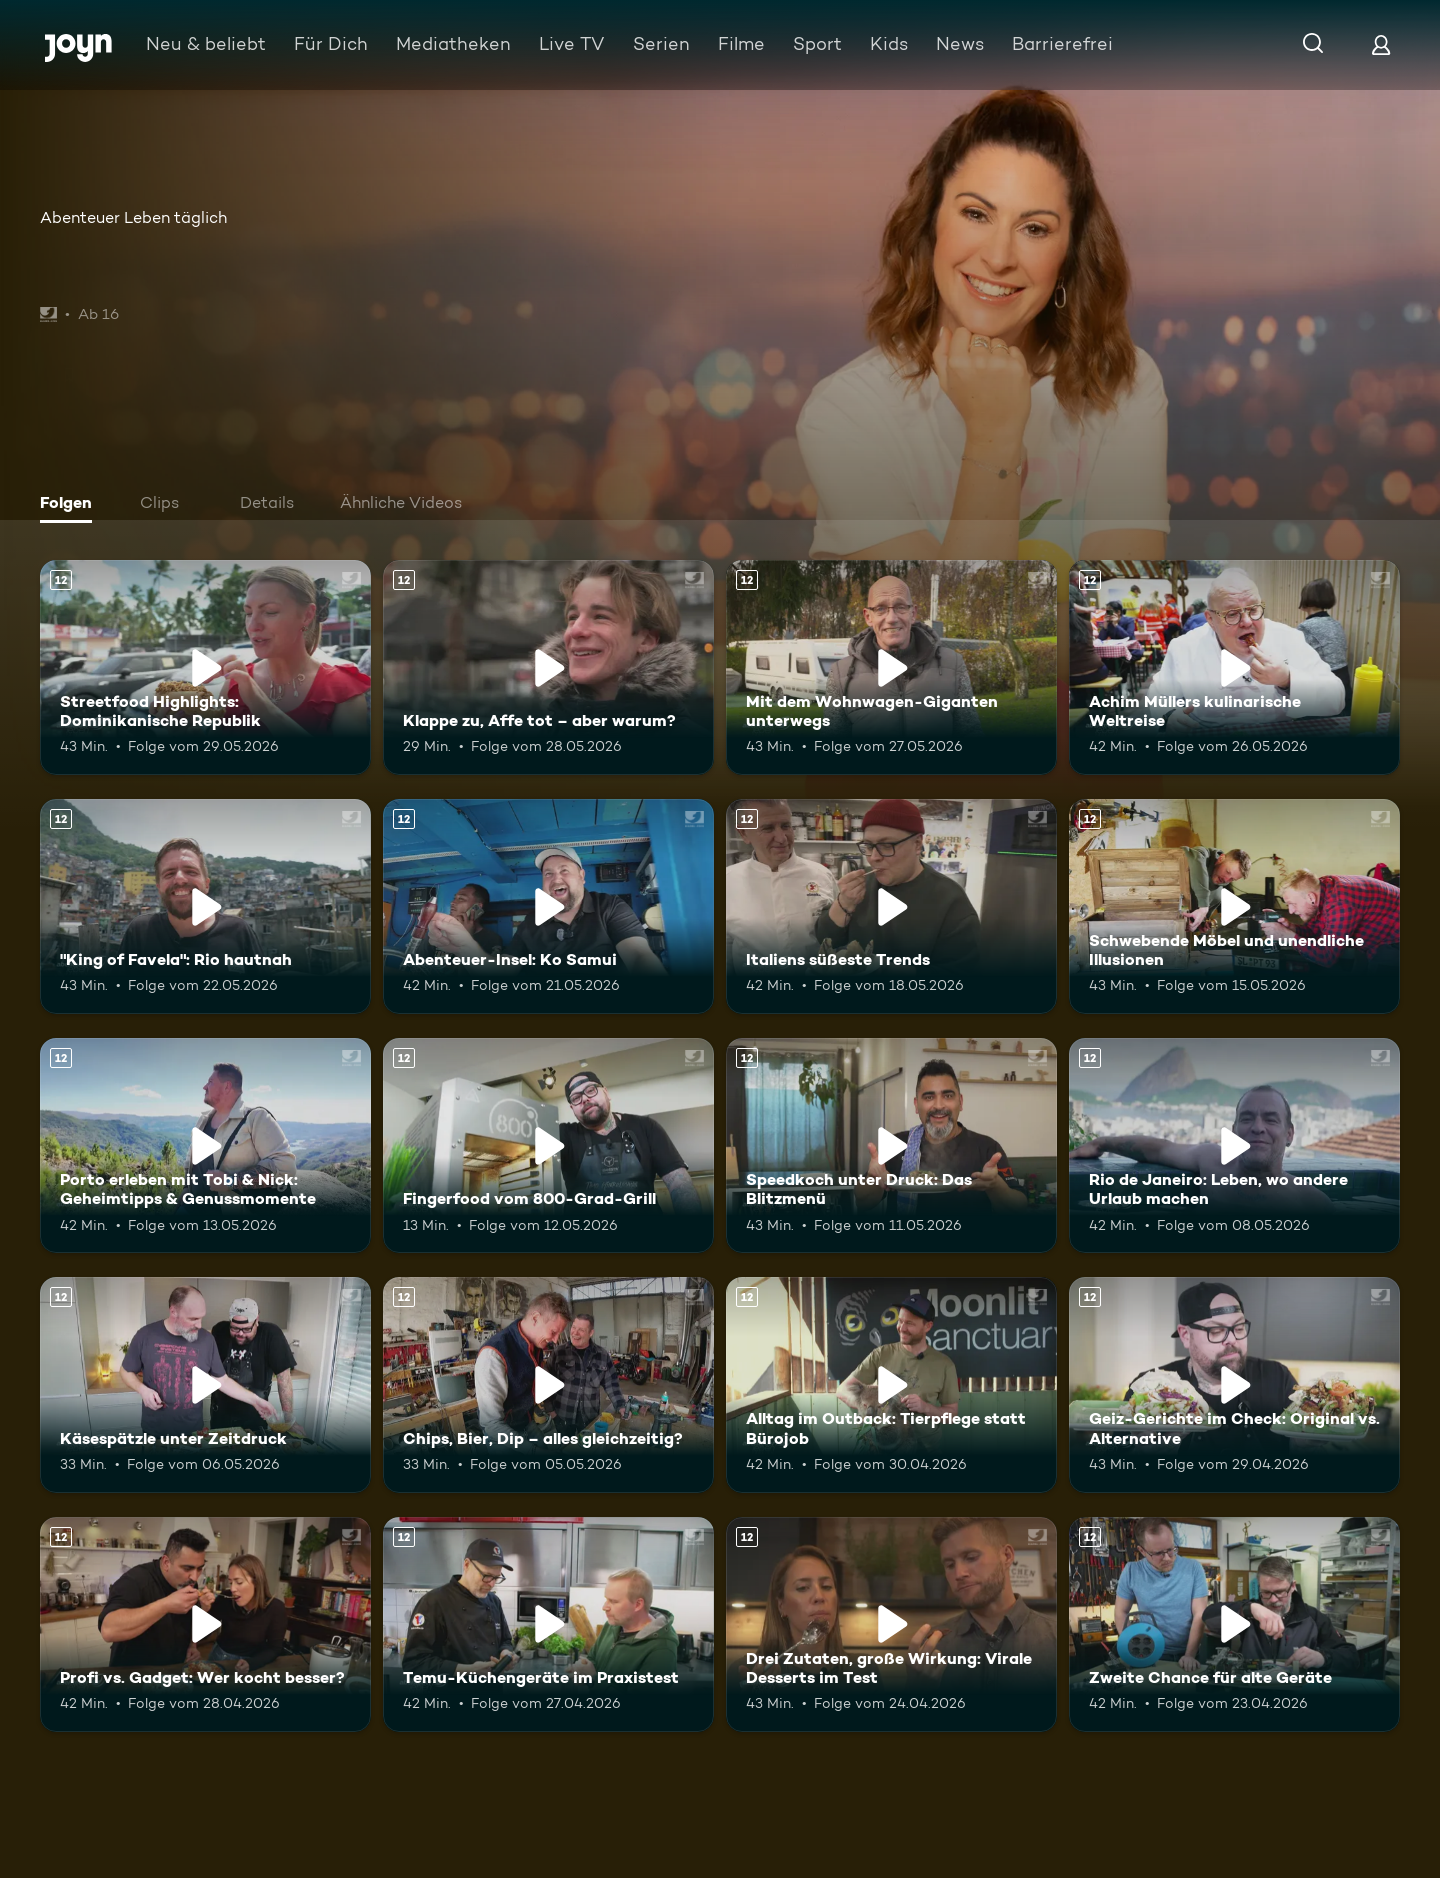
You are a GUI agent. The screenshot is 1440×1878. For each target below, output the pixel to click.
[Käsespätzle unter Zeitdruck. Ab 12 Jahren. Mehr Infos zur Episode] (205, 1384)
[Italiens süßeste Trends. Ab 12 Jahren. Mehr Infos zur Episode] (891, 906)
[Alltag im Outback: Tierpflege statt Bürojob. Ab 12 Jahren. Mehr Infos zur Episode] (891, 1384)
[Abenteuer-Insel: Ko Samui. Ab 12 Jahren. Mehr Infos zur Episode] (548, 906)
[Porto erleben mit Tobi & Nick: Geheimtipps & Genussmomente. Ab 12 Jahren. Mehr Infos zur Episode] (205, 1145)
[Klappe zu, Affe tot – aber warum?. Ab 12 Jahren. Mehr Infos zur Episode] (548, 667)
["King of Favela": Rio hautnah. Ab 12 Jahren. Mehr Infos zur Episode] (205, 906)
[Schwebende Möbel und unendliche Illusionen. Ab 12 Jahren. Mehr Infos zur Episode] (1234, 906)
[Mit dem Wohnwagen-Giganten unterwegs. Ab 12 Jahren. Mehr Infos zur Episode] (891, 667)
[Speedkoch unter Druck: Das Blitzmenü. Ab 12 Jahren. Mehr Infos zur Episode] (891, 1145)
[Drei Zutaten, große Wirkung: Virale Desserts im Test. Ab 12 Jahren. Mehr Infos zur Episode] (891, 1624)
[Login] (1381, 44)
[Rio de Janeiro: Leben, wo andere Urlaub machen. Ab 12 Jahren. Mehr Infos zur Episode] (1234, 1145)
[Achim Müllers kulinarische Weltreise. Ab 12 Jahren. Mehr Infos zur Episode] (1234, 667)
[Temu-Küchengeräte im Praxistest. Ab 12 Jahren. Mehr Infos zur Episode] (548, 1624)
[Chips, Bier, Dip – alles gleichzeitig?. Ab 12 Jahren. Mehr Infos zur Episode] (548, 1384)
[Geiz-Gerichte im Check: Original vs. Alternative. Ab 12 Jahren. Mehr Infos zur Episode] (1234, 1384)
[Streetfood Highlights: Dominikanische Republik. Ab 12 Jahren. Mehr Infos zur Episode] (205, 667)
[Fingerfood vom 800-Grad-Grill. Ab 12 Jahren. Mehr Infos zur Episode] (548, 1145)
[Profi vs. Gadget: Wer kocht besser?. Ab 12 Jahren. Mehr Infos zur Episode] (205, 1624)
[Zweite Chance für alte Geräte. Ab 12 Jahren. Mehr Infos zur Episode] (1234, 1624)
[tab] (71, 505)
